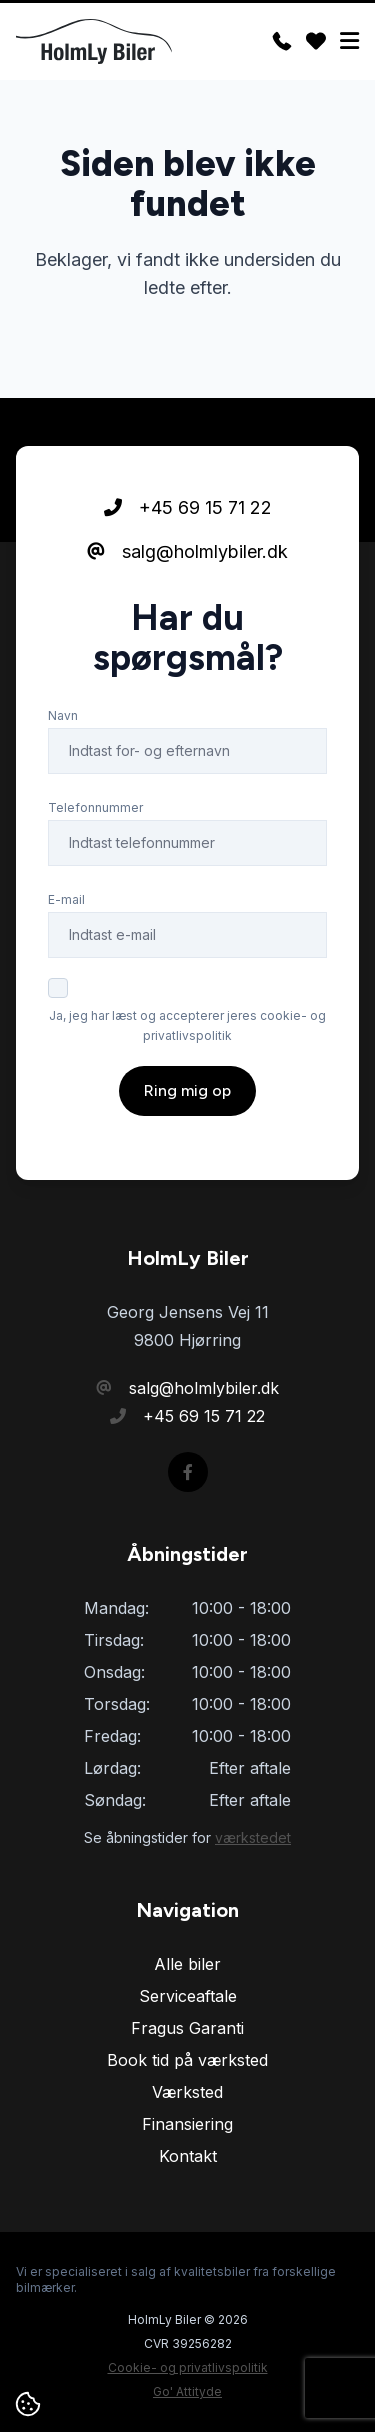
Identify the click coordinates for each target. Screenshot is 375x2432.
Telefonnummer (95, 807)
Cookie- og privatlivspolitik (188, 2367)
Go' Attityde (187, 2391)
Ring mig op (187, 1090)
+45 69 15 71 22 (188, 507)
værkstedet (253, 1837)
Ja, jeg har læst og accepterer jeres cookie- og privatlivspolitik (187, 1025)
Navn (63, 715)
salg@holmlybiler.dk (187, 551)
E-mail (66, 899)
